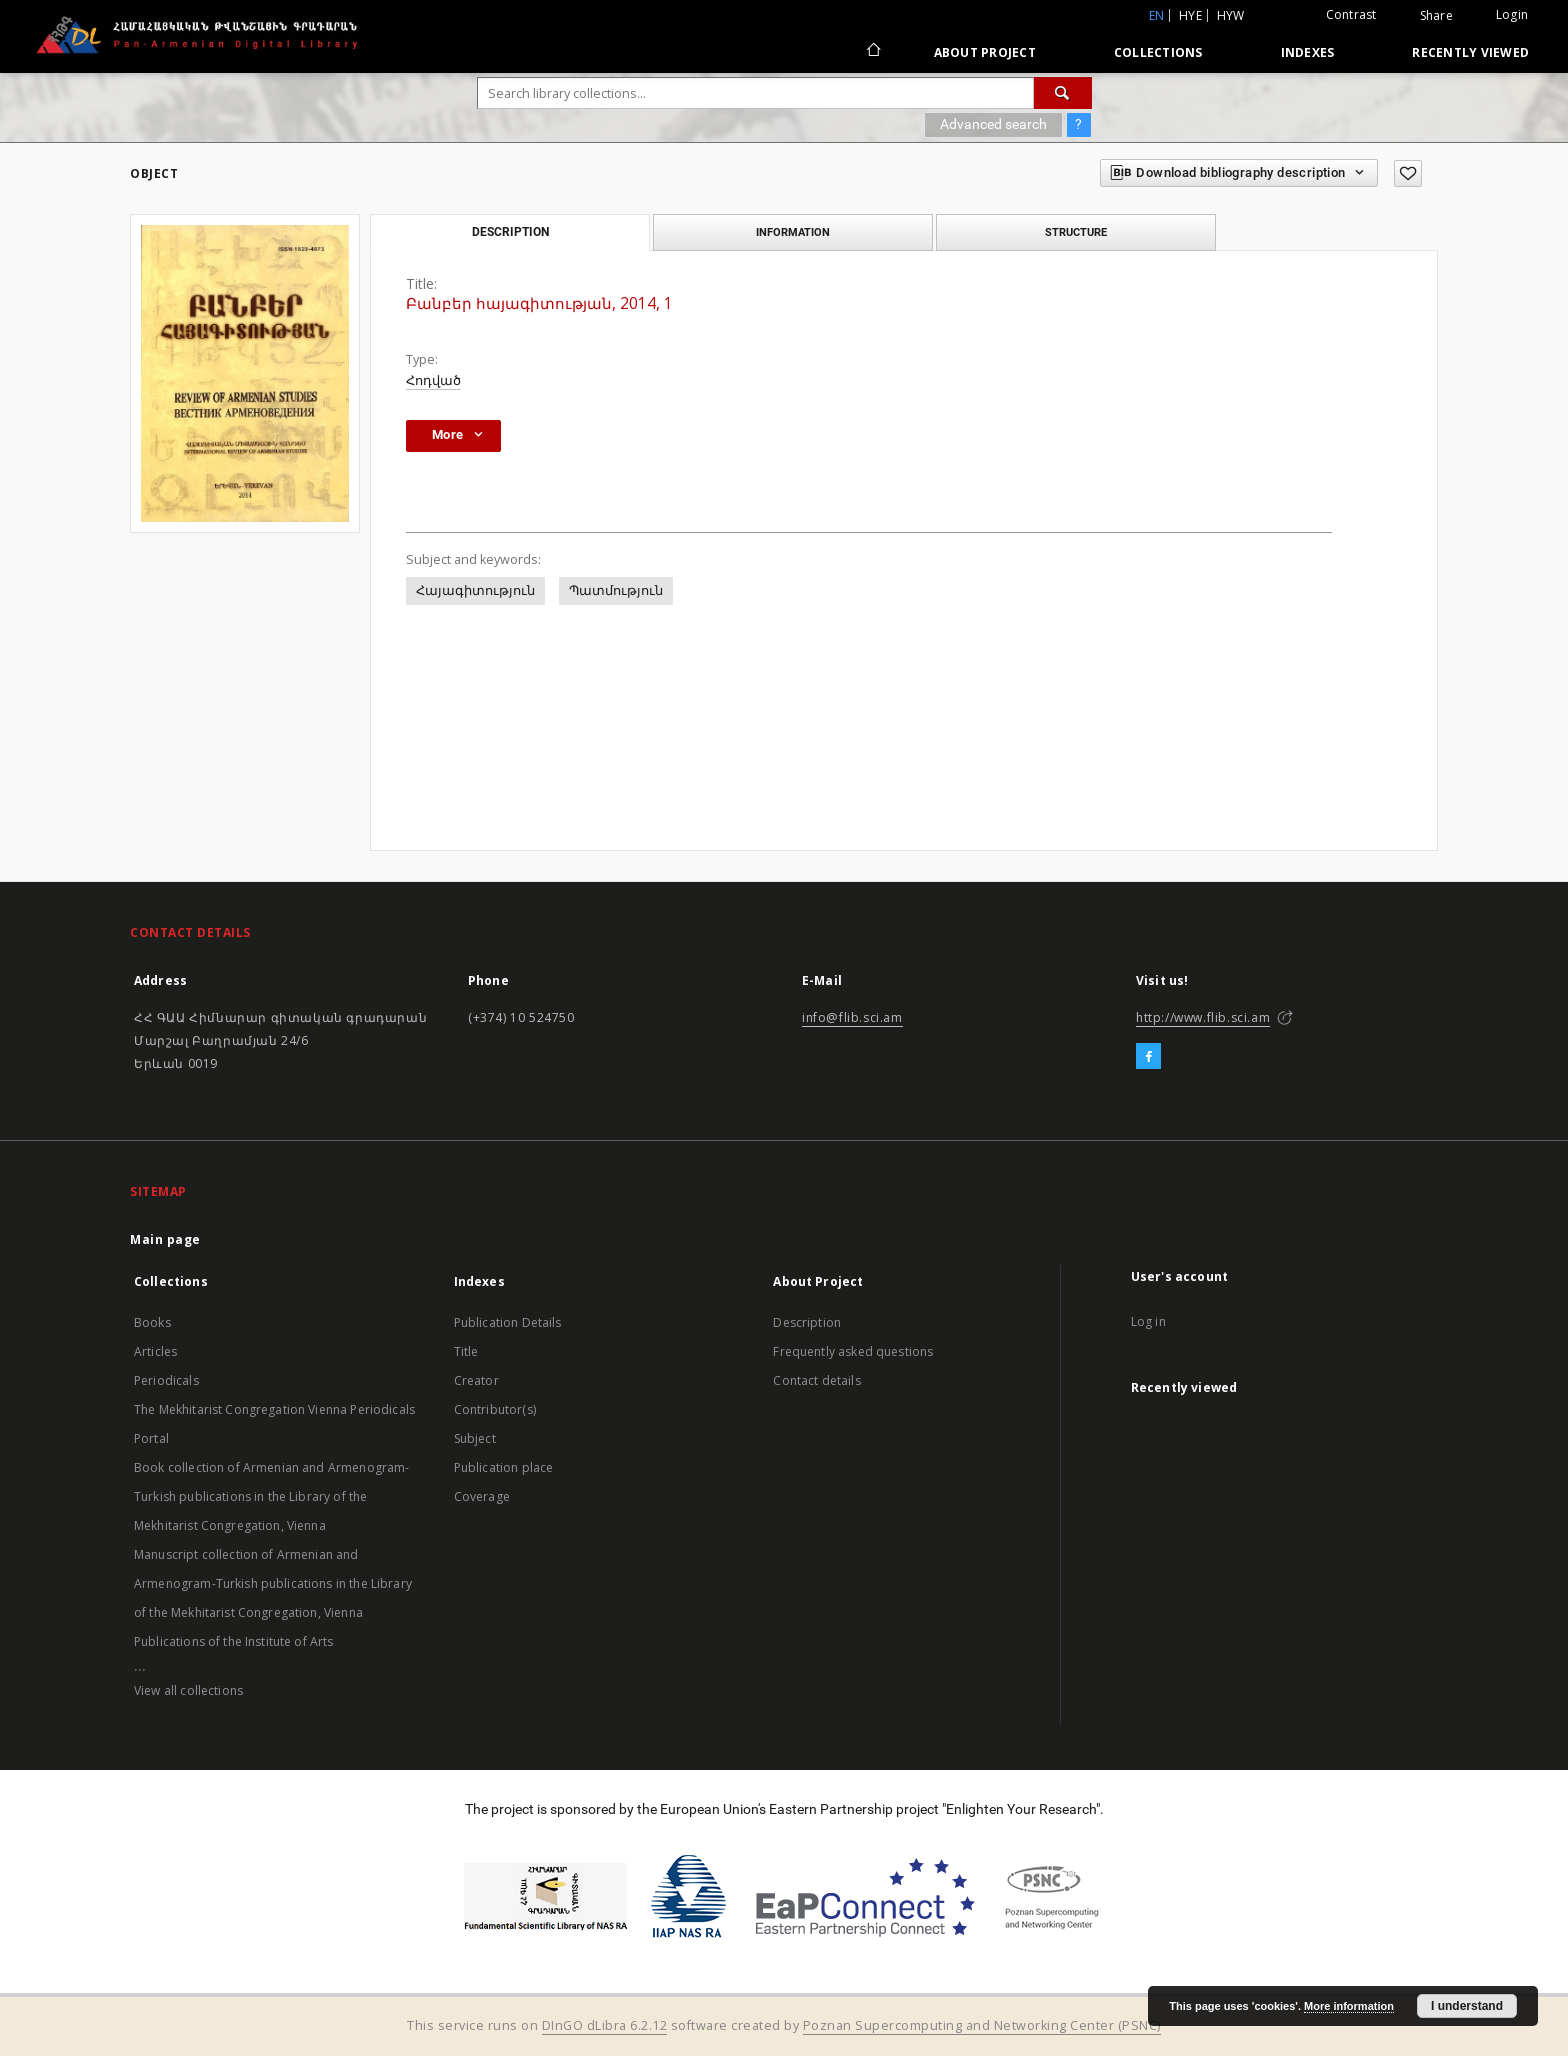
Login (1512, 14)
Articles (155, 1351)
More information (1349, 2006)
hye (1190, 15)
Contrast (1351, 14)
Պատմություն (616, 590)
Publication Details (508, 1322)
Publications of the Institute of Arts (234, 1641)
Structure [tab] (1076, 232)
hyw (1231, 15)
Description (807, 1322)
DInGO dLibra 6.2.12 (605, 2025)
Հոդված (433, 380)
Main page (165, 1239)
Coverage (482, 1496)
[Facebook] (1148, 1057)
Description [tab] (510, 232)
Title (466, 1351)
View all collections (188, 1690)
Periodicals (166, 1380)
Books (152, 1322)
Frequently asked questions (853, 1351)
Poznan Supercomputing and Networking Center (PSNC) (982, 2025)
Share (1436, 16)
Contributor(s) (495, 1409)
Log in (1148, 1321)
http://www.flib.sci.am (1203, 1017)
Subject (475, 1438)
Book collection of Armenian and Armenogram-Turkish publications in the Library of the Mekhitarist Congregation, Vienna (271, 1496)
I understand (1467, 2006)
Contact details (816, 1380)
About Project (985, 52)
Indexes (1308, 52)
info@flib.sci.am (852, 1017)
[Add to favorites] (1408, 173)
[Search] (1063, 93)
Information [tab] (793, 232)
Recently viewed (1470, 52)
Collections (1158, 52)
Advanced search (993, 124)
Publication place (504, 1467)
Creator (476, 1380)
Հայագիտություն (475, 590)
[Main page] (872, 52)
